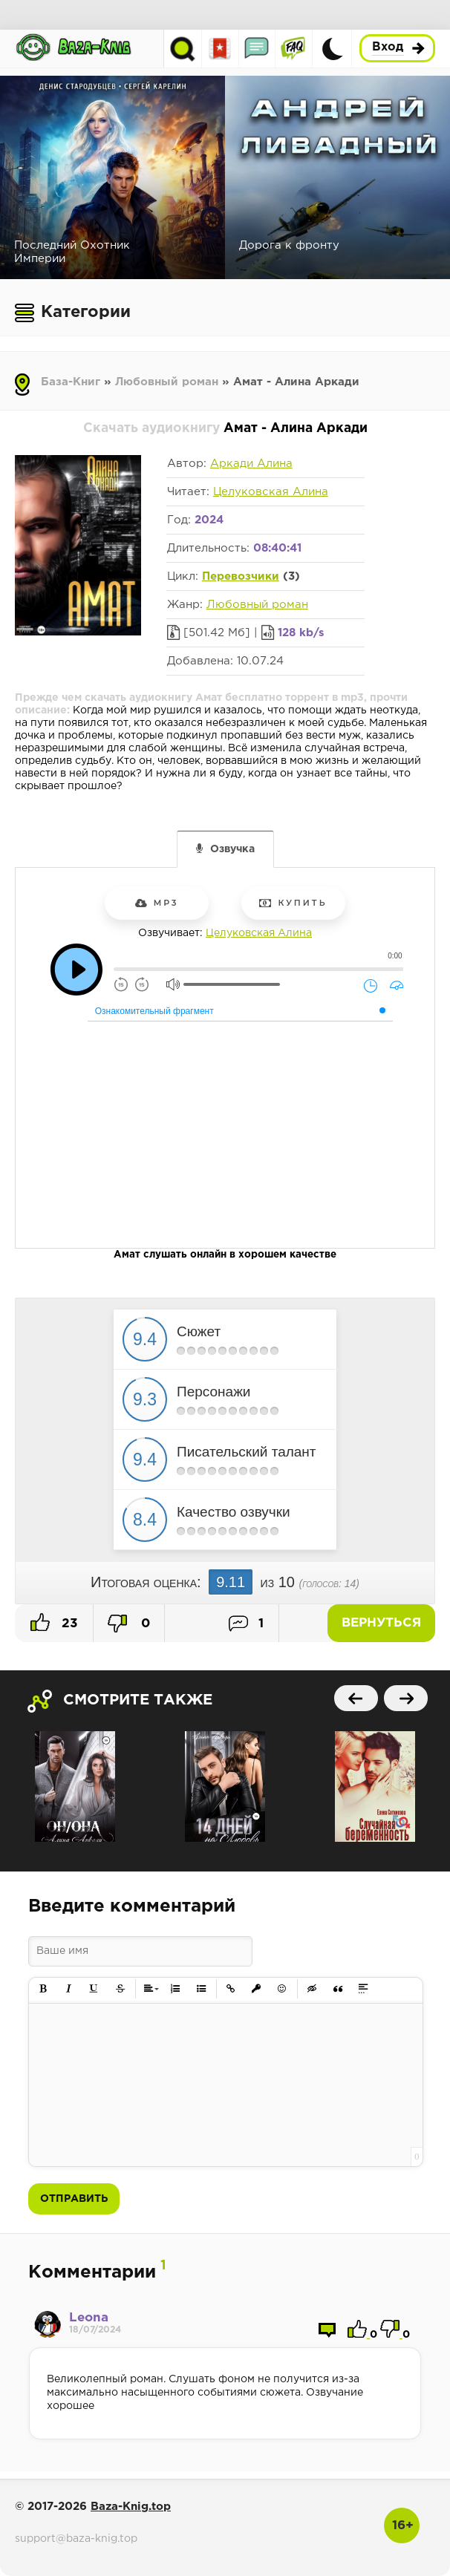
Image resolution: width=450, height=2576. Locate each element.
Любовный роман (166, 382)
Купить (293, 903)
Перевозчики (240, 576)
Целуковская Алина (270, 492)
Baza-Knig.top (131, 2506)
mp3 (157, 903)
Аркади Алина (251, 463)
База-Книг (70, 382)
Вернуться (383, 1623)
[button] (43, 1989)
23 (54, 1622)
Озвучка (232, 849)
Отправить (74, 2198)
